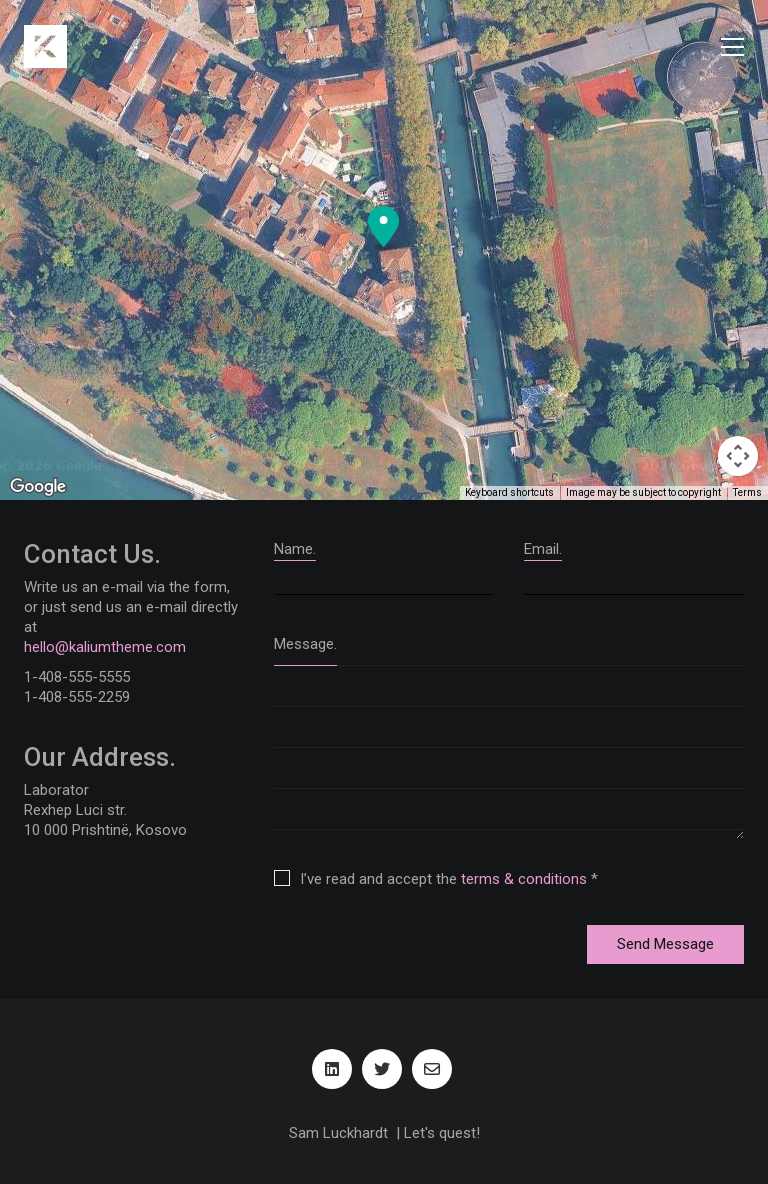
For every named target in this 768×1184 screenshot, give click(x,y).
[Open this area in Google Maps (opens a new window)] (38, 487)
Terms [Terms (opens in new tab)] (747, 492)
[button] (384, 228)
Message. (305, 644)
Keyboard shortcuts (509, 492)
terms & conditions (524, 879)
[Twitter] (382, 1069)
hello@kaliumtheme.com (105, 647)
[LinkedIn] (332, 1069)
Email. (543, 549)
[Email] (432, 1069)
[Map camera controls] (738, 456)
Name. (295, 549)
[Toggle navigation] (732, 47)
